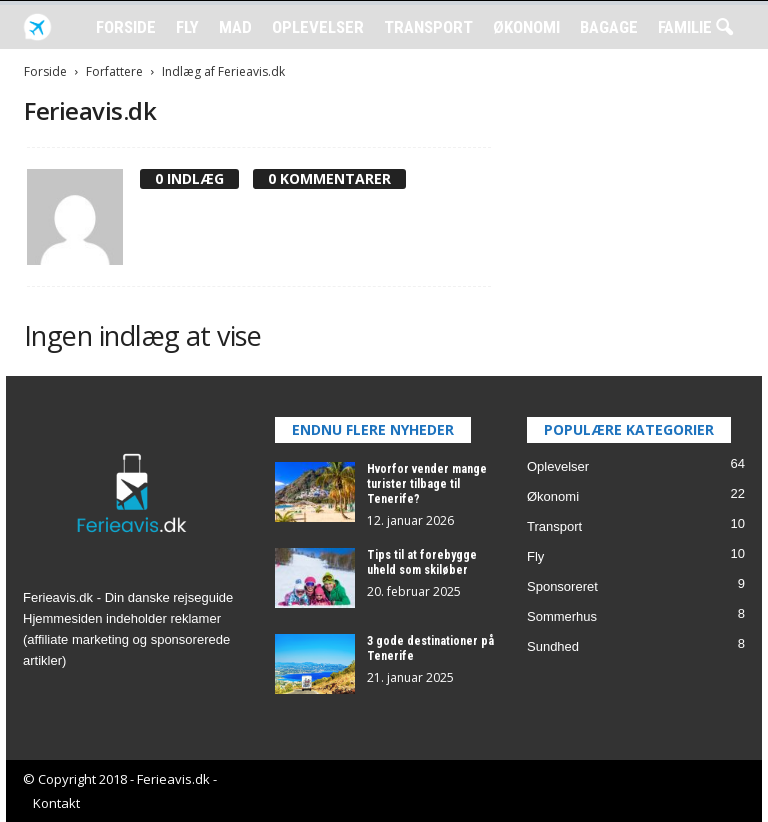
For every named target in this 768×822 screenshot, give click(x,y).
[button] (724, 28)
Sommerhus (562, 616)
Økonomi (526, 27)
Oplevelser (318, 27)
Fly (187, 27)
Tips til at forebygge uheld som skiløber (422, 562)
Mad (235, 27)
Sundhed (553, 646)
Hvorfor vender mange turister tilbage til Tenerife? (427, 484)
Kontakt (56, 803)
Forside (126, 27)
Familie (685, 27)
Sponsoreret (562, 586)
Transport (428, 27)
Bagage (609, 27)
